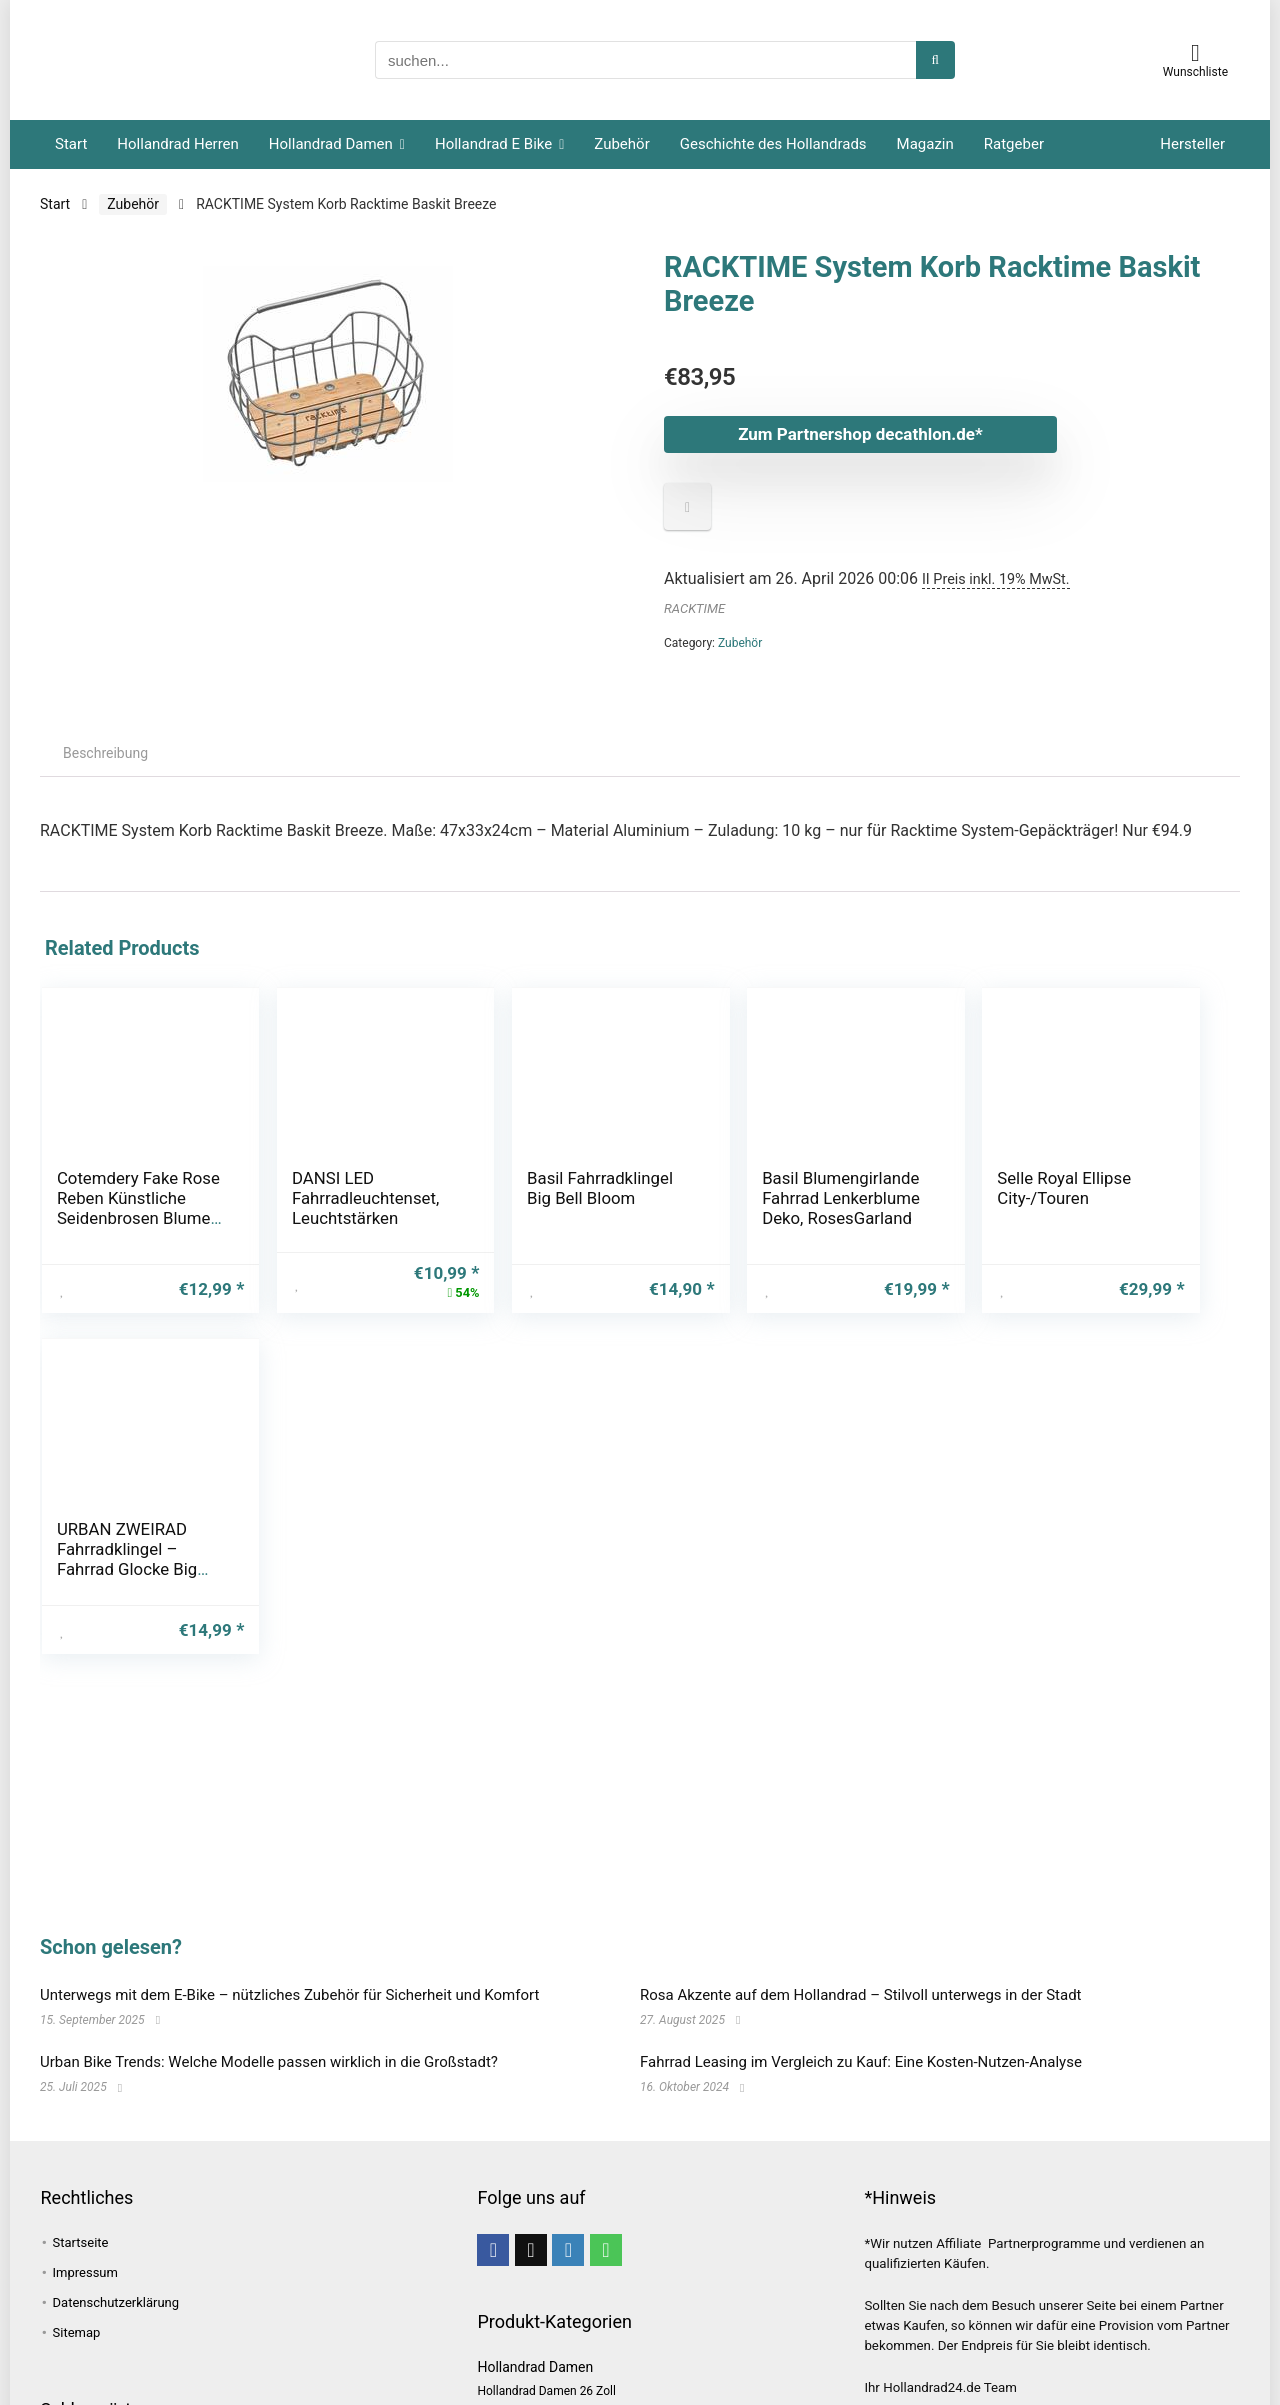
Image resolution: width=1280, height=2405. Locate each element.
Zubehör (621, 144)
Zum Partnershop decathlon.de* (854, 434)
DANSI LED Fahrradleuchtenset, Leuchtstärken (328, 1198)
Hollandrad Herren (178, 144)
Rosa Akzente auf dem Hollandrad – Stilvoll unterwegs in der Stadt (861, 1995)
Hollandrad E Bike (493, 144)
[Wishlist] (1195, 53)
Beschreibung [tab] (105, 753)
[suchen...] (935, 60)
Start (71, 144)
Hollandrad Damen (331, 144)
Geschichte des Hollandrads (773, 144)
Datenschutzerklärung (116, 2302)
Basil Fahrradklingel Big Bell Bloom (527, 1198)
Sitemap (77, 2332)
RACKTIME (694, 608)
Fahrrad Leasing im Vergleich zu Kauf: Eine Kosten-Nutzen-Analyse (861, 2062)
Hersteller (1192, 144)
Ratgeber (1014, 144)
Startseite (81, 2242)
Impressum (85, 2272)
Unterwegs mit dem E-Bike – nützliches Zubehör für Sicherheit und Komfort (289, 1995)
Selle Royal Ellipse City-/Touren (932, 1188)
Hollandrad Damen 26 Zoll (546, 2391)
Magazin (925, 144)
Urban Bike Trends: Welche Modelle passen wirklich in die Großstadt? (269, 2062)
